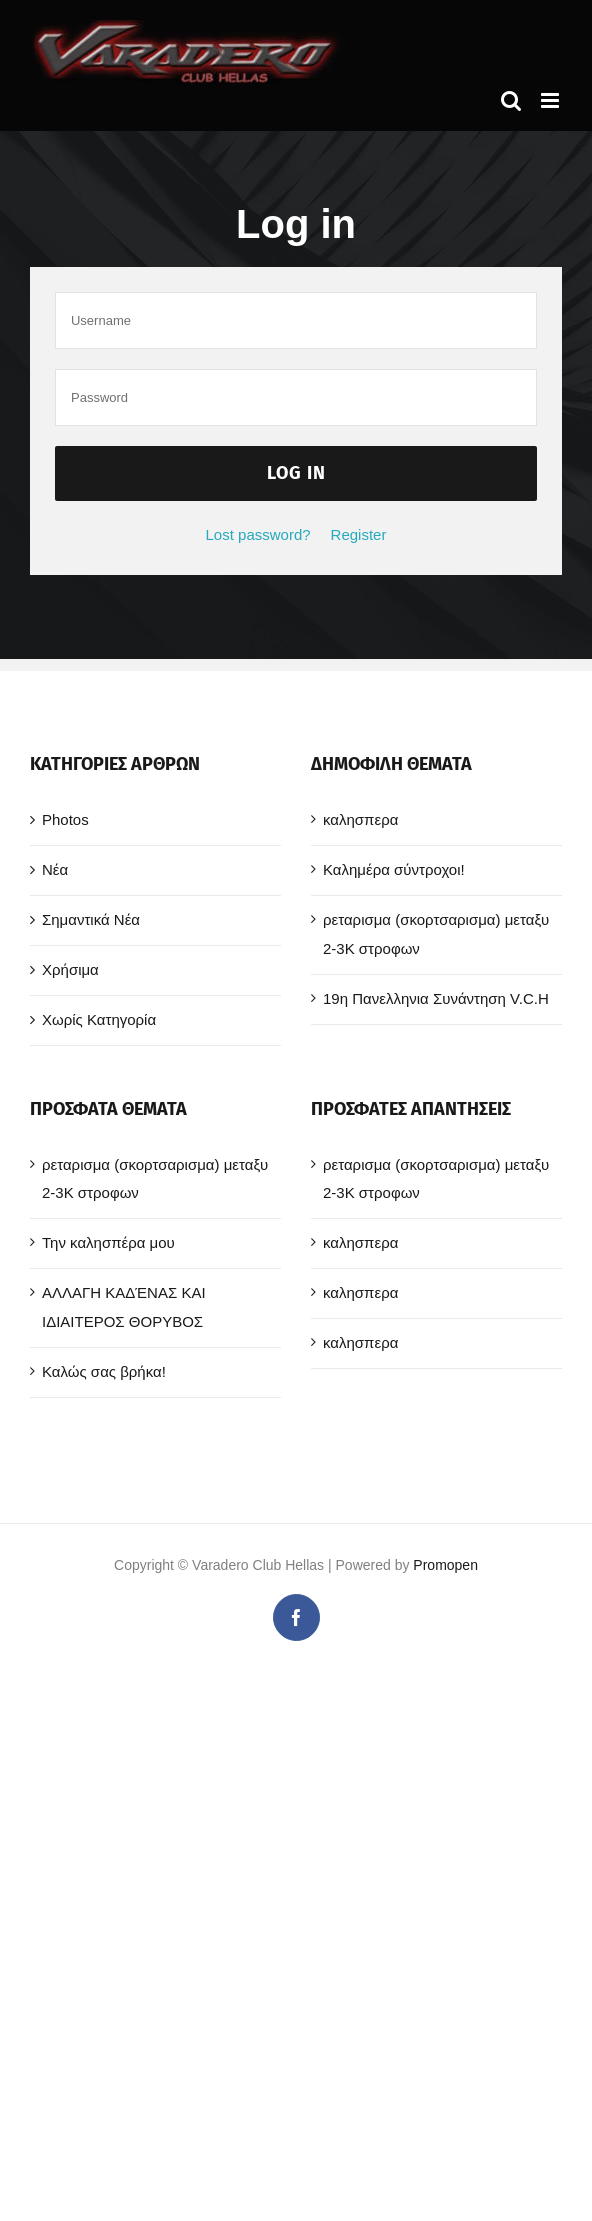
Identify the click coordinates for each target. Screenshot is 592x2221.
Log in (296, 473)
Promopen (445, 1565)
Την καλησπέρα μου (108, 1242)
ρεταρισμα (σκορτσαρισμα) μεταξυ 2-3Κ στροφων (436, 934)
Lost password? (258, 534)
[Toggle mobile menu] (551, 100)
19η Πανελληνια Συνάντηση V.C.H (436, 998)
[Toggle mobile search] (511, 100)
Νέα (55, 869)
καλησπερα (360, 819)
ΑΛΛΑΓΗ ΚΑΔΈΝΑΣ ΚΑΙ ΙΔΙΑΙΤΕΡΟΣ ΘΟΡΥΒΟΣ (124, 1307)
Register (359, 534)
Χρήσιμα (70, 969)
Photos (65, 819)
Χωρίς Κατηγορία (99, 1019)
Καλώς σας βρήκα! (104, 1371)
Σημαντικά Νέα (91, 919)
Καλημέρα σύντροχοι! (394, 869)
